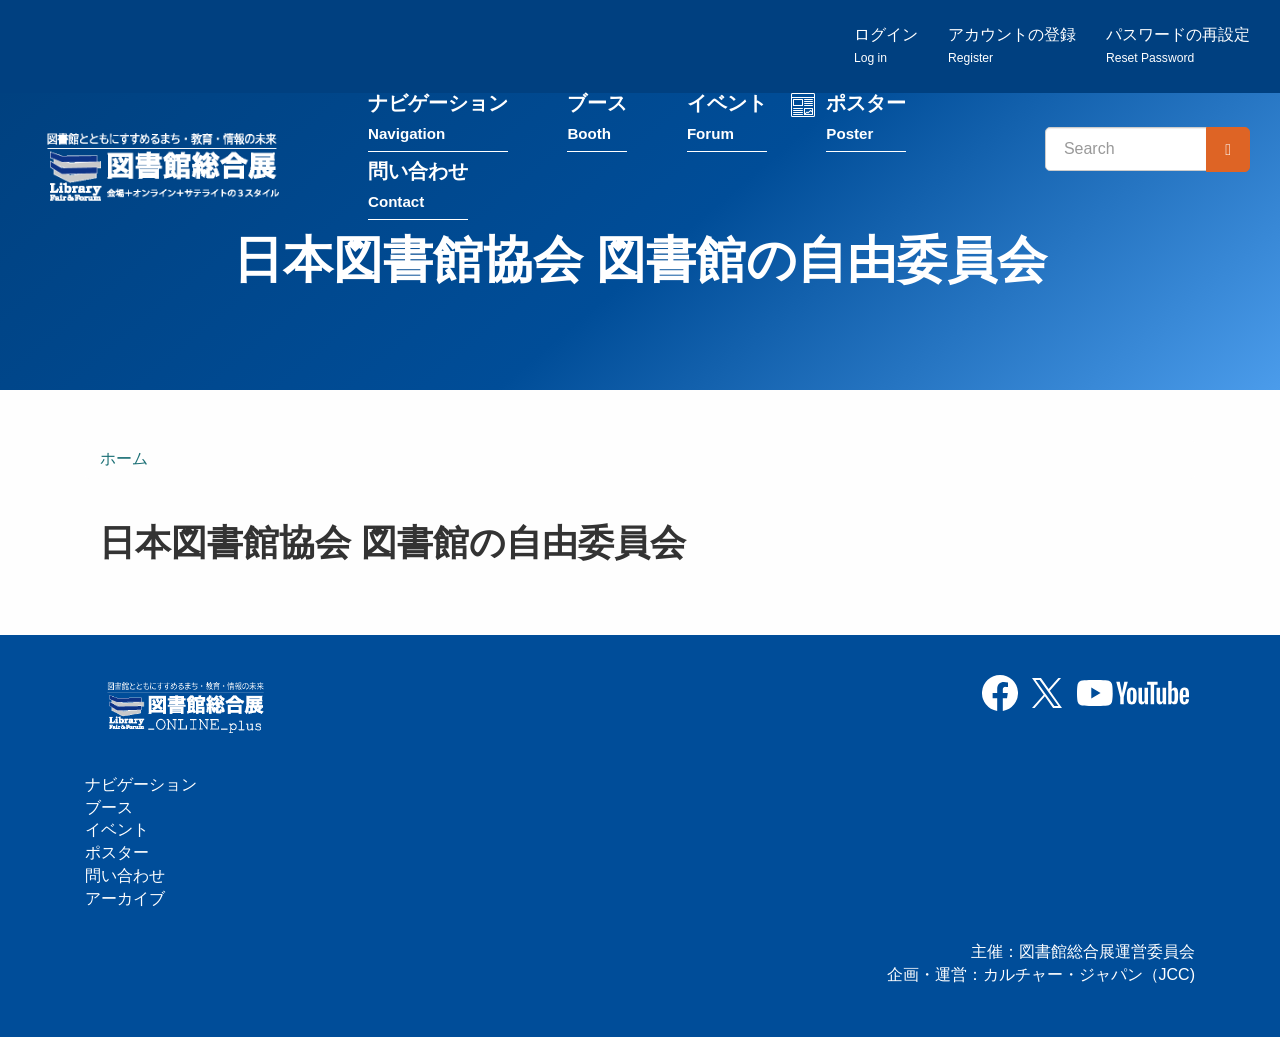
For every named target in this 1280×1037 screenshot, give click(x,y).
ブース (597, 118)
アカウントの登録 (1012, 45)
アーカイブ (125, 898)
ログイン (886, 45)
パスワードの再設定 (1178, 45)
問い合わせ (418, 186)
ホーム (124, 458)
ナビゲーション (438, 118)
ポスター (866, 118)
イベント (727, 118)
